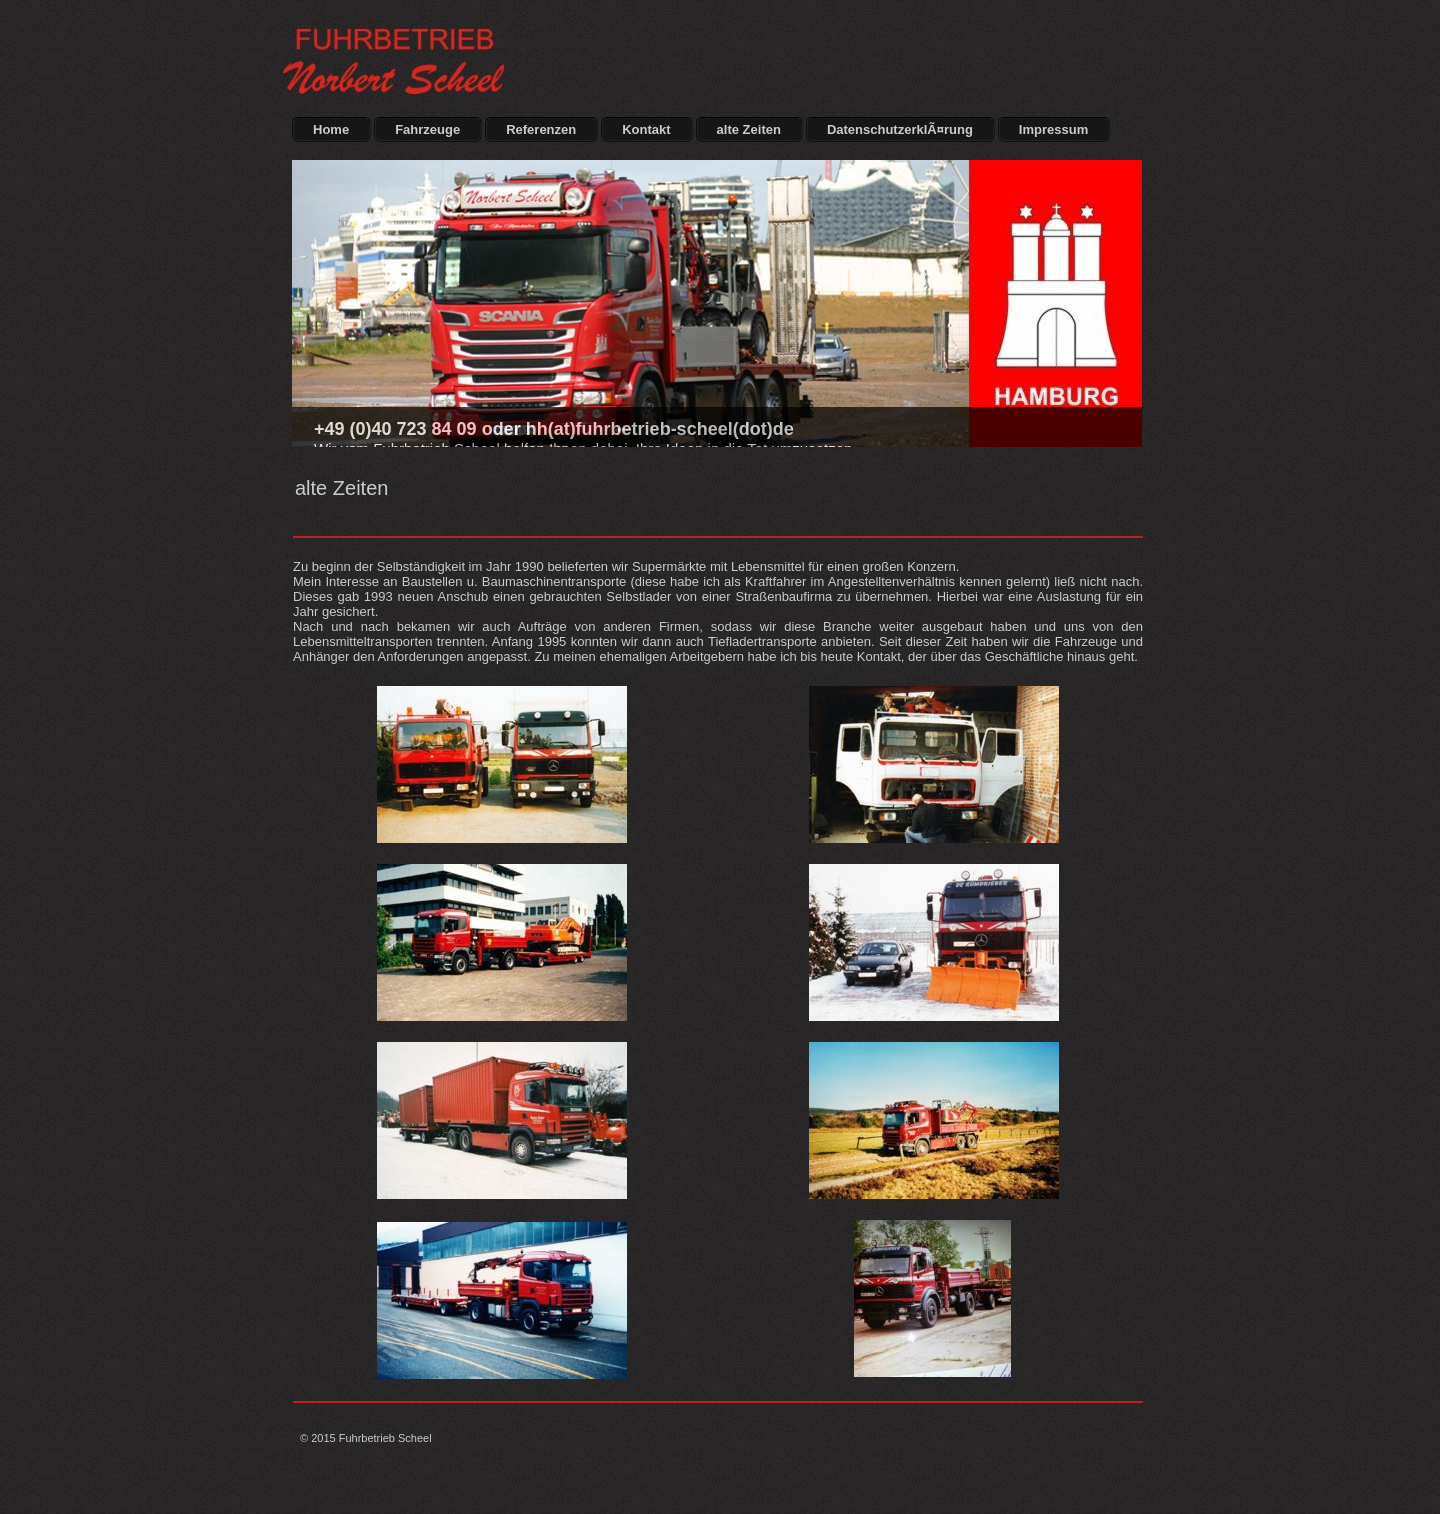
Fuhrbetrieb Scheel (385, 1438)
